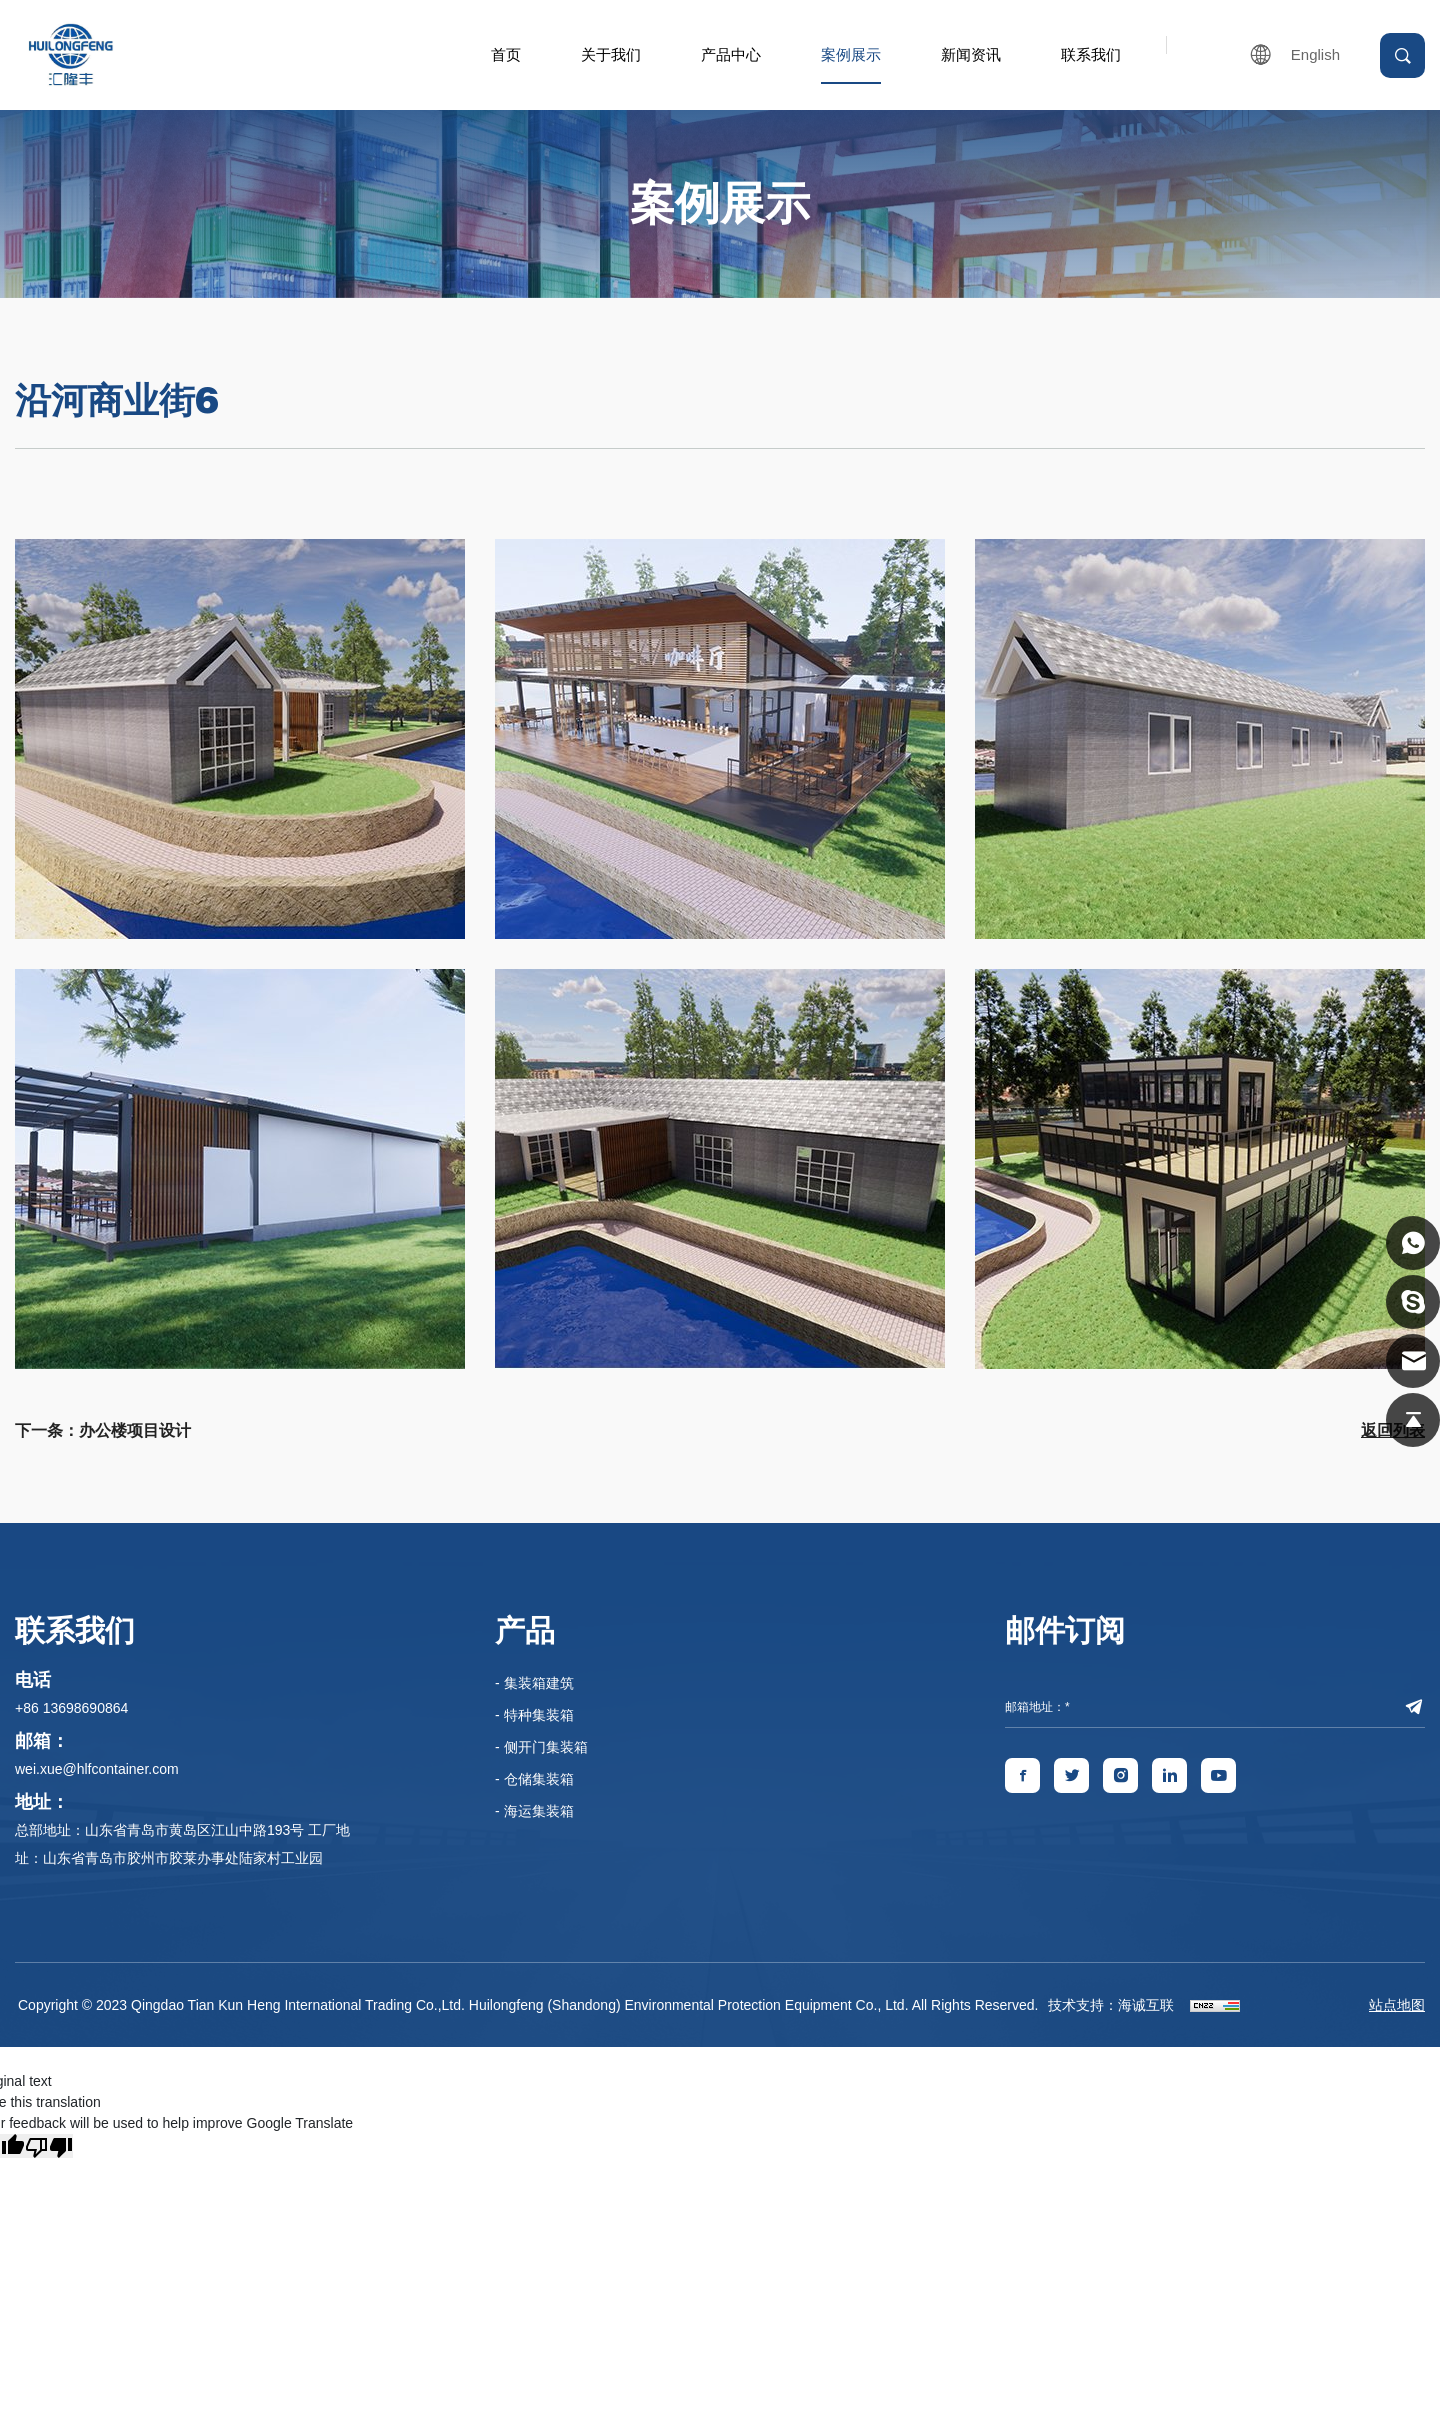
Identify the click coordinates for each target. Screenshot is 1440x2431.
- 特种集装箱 (534, 1715)
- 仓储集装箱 (534, 1779)
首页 (506, 54)
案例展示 (851, 54)
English (1315, 54)
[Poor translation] (49, 2146)
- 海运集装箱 (534, 1811)
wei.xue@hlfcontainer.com (97, 1769)
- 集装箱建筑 (534, 1683)
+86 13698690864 (71, 1708)
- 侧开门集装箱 (541, 1747)
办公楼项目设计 (135, 1430)
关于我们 (611, 54)
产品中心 (731, 54)
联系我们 (1091, 54)
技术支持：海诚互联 (1111, 2005)
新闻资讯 (971, 54)
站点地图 (1397, 2005)
